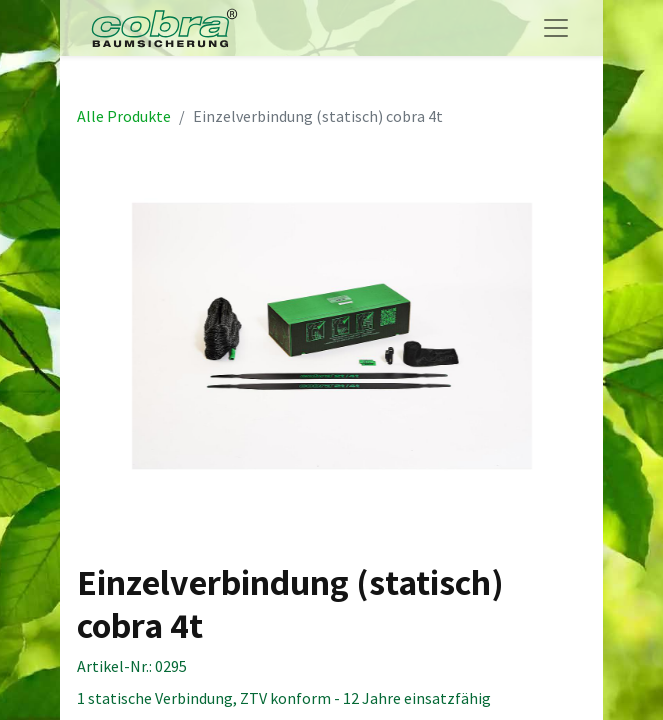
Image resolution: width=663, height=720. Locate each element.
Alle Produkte (124, 116)
